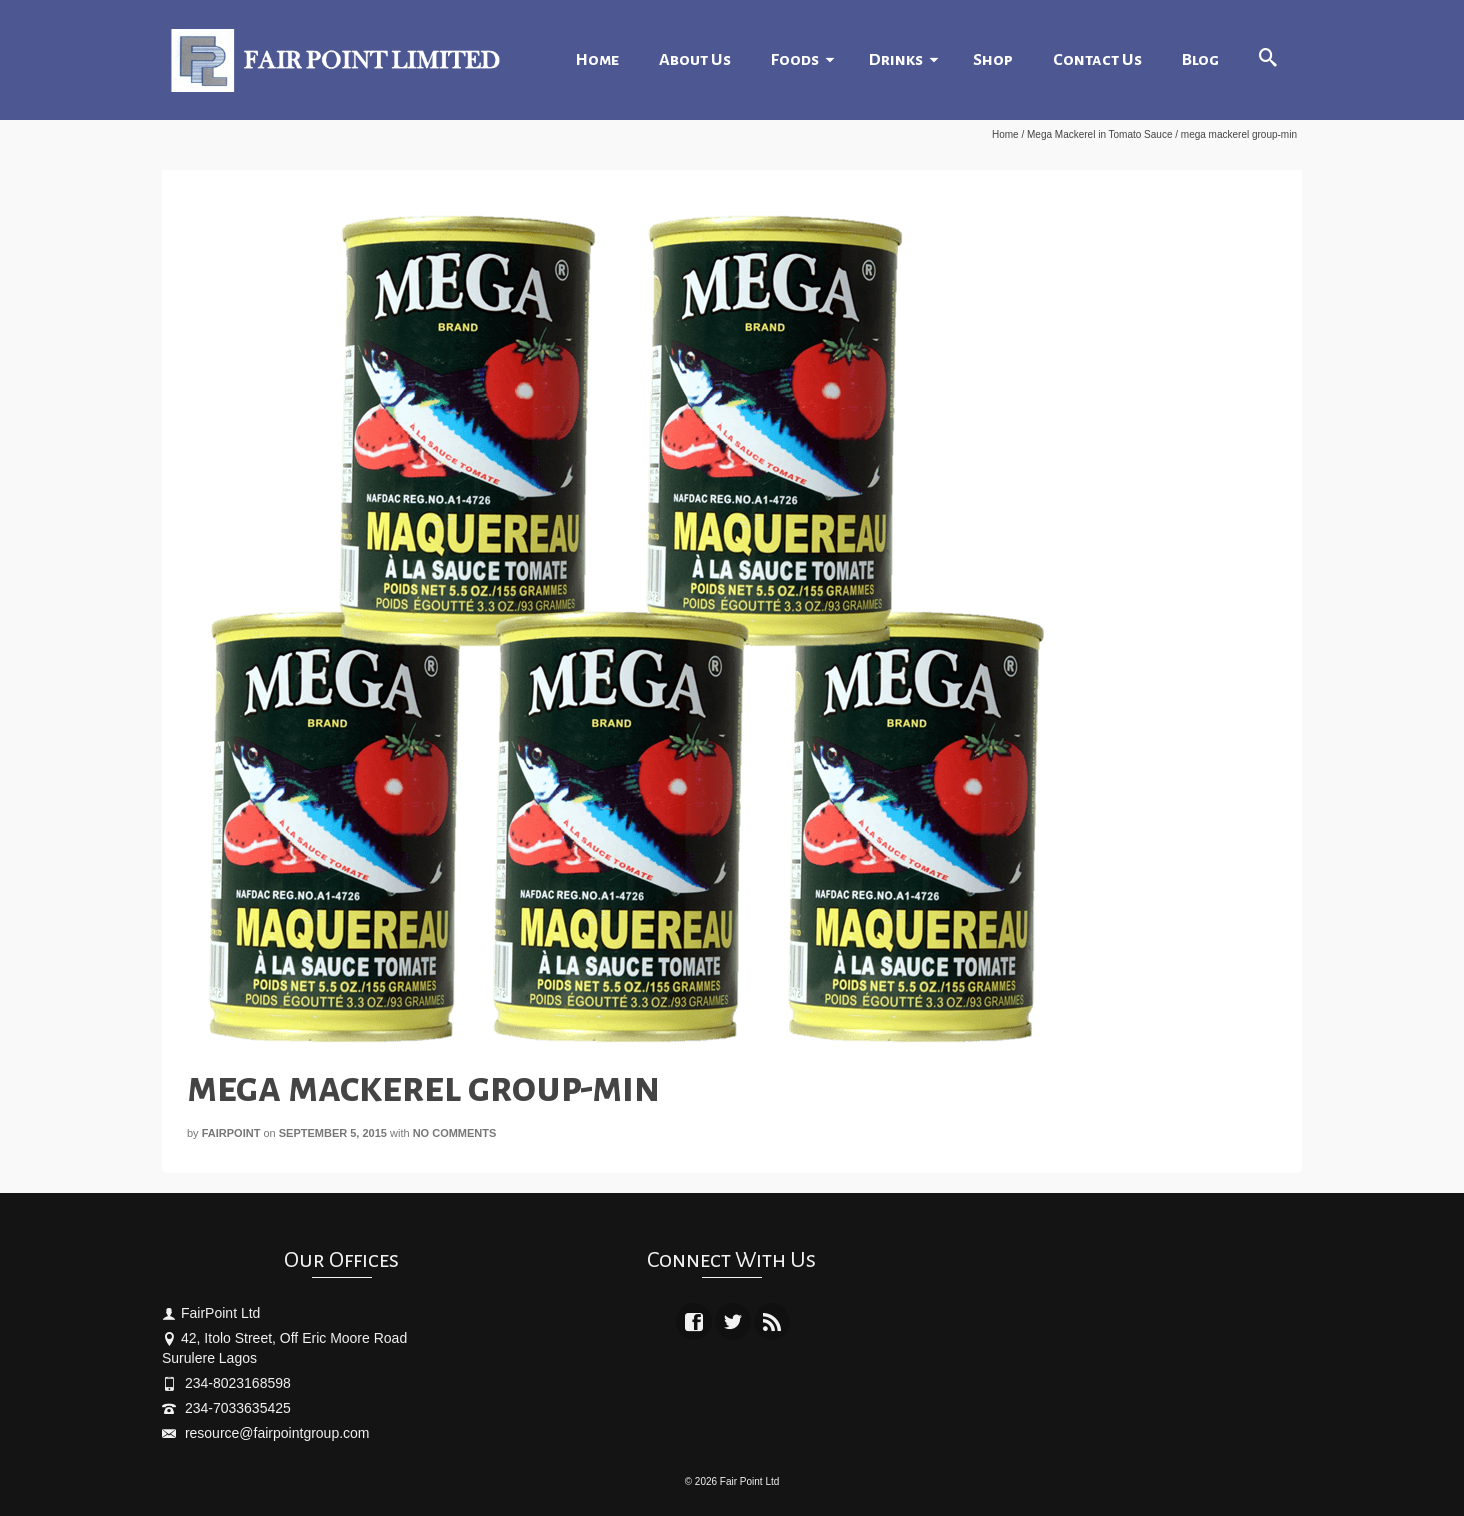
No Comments (455, 1133)
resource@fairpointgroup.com (266, 1433)
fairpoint (231, 1133)
